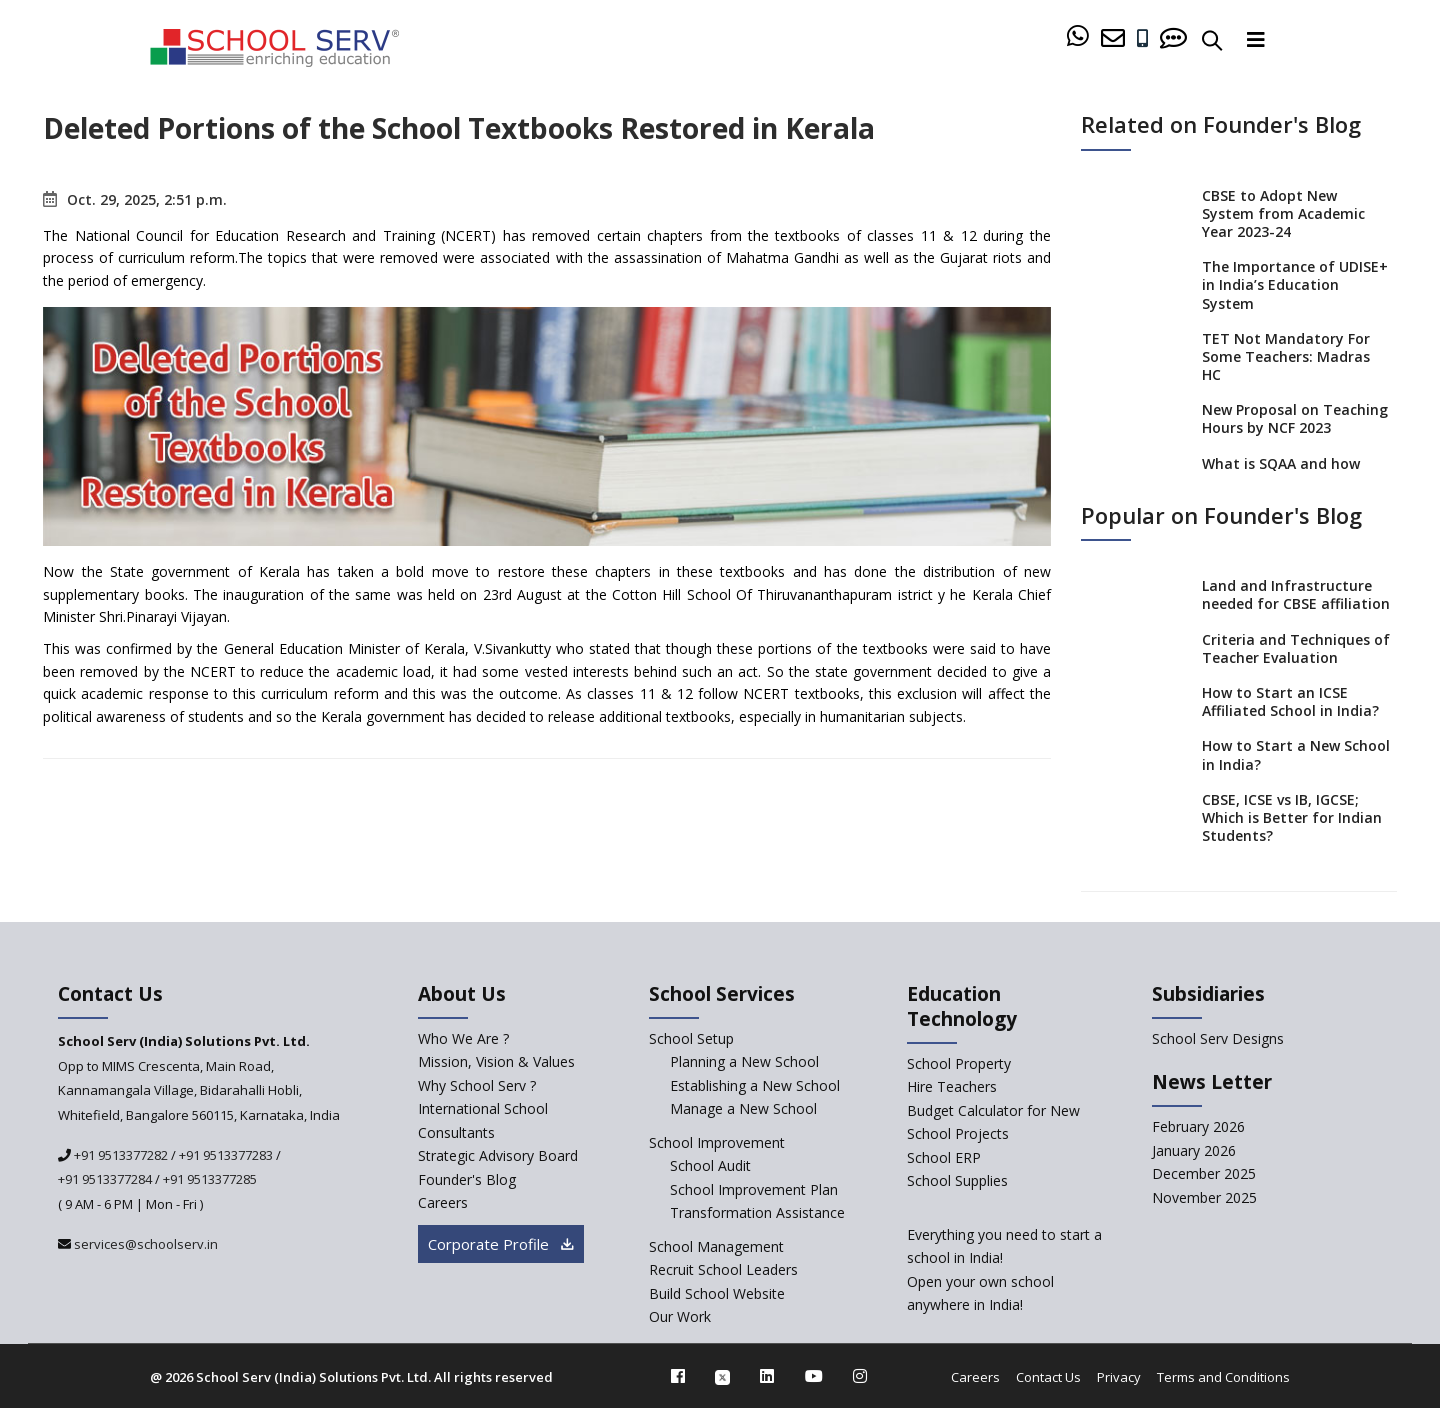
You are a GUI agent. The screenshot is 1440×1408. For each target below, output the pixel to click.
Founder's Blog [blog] (467, 1179)
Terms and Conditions (1223, 1377)
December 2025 (1204, 1173)
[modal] (1382, 1209)
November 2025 (1204, 1197)
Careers (975, 1377)
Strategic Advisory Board (498, 1155)
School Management (716, 1246)
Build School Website (717, 1293)
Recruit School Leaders (723, 1269)
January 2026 (1194, 1150)
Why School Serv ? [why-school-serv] (477, 1085)
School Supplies (957, 1180)
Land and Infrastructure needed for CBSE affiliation (1296, 594)
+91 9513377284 (105, 1179)
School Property (959, 1063)
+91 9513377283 (226, 1155)
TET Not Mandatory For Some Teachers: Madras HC (1286, 356)
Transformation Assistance (757, 1212)
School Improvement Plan (754, 1189)
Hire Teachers (952, 1086)
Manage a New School (743, 1108)
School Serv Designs (1218, 1038)
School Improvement (717, 1142)
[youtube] (814, 1376)
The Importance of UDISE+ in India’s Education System (1295, 284)
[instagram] (860, 1376)
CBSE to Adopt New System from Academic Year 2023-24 (1283, 213)
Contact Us (1048, 1377)
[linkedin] (767, 1376)
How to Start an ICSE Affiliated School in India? (1290, 701)
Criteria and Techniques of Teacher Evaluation (1296, 648)
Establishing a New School (755, 1085)
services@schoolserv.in (144, 1244)
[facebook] (678, 1376)
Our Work (680, 1316)
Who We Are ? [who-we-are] (463, 1038)
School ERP (944, 1157)
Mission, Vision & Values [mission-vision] (496, 1061)
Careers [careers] (443, 1202)
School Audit (710, 1165)
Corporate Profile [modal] (501, 1244)
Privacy (1119, 1377)
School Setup (691, 1038)
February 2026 (1198, 1126)
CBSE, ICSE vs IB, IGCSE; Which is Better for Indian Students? (1292, 817)
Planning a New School (744, 1061)
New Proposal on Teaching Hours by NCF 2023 (1295, 418)
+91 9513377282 (119, 1155)
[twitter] (722, 1376)
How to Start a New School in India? (1296, 754)
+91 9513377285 (210, 1179)
